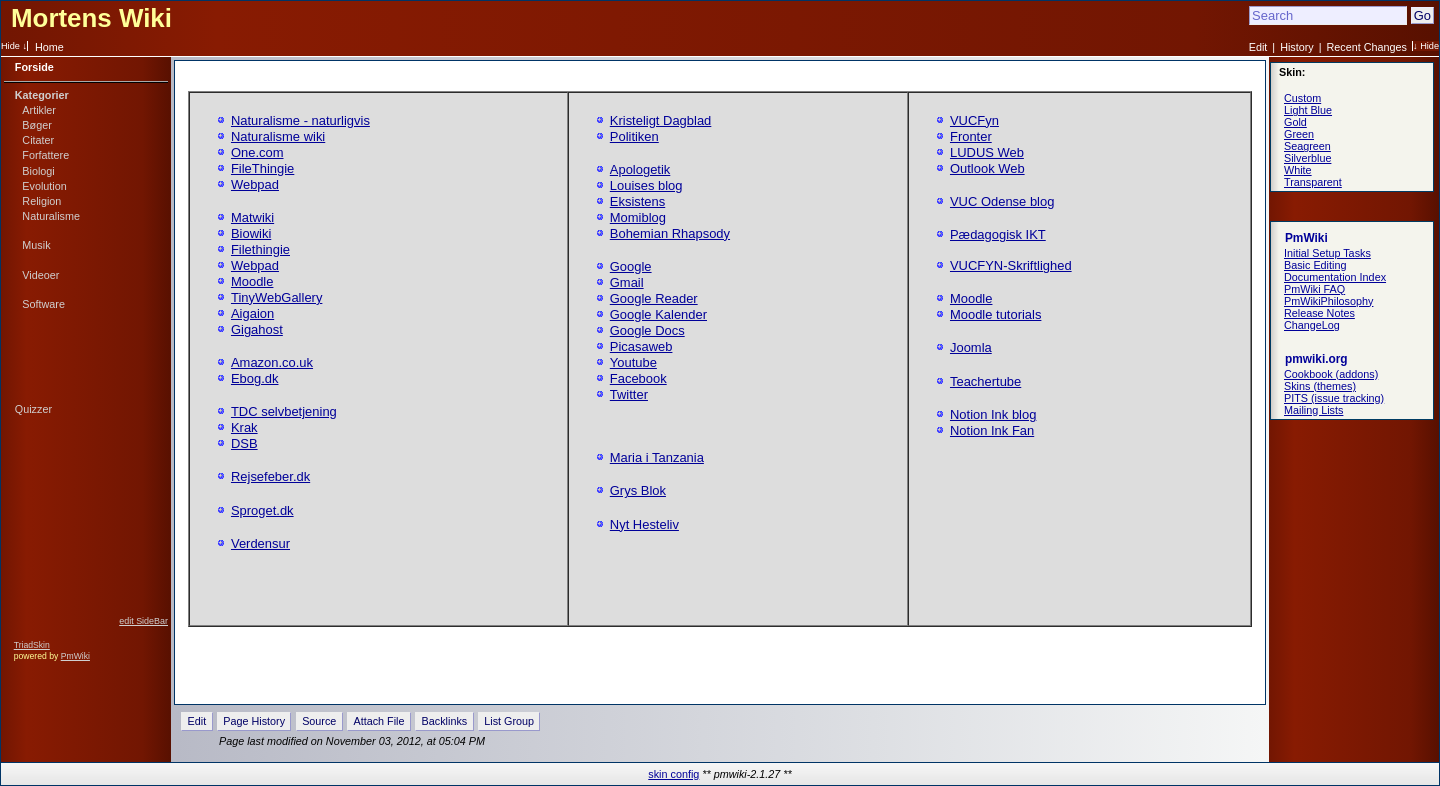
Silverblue (1307, 158)
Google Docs (647, 330)
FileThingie (262, 168)
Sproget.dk (262, 510)
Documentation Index (1335, 277)
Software (43, 304)
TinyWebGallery (276, 297)
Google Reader (654, 298)
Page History (254, 721)
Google (631, 266)
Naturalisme (51, 216)
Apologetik (640, 169)
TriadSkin (32, 645)
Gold (1295, 122)
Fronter (971, 136)
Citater (38, 140)
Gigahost (257, 329)
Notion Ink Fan (992, 430)
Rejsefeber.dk (270, 476)
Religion (41, 201)
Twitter (629, 394)
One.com (257, 152)
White (1298, 170)
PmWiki (75, 656)
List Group (509, 721)
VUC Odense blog (1002, 201)
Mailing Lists (1313, 410)
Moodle (252, 281)
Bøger (36, 125)
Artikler (39, 110)
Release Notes (1319, 313)
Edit (1258, 47)
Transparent (1313, 182)
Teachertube (985, 381)
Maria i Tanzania (657, 457)
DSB (244, 443)
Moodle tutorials (995, 314)
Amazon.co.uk (272, 362)
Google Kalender (658, 314)
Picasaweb (641, 346)
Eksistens (637, 201)
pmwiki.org (1316, 359)
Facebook (638, 378)
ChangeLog (1312, 325)
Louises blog (646, 185)
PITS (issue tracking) (1334, 398)
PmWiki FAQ (1314, 289)
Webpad (255, 184)
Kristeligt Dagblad (661, 120)
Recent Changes (1367, 47)
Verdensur (260, 543)
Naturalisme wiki (278, 136)
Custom (1302, 98)
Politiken (634, 136)
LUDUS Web (987, 152)
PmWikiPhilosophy (1328, 301)
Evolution (44, 186)
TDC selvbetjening (284, 411)
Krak (244, 427)
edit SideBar (143, 621)
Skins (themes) (1320, 386)
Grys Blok (638, 490)
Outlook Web (987, 168)
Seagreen (1307, 146)
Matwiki (252, 217)
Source (319, 721)
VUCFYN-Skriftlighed (1011, 265)
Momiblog (638, 217)
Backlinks (445, 721)
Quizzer (33, 409)
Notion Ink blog (993, 414)
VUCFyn (974, 120)
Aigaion (252, 313)
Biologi (38, 171)
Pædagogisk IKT (998, 234)
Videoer (40, 275)
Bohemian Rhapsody (670, 233)
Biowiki (251, 233)
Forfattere (45, 155)
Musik (36, 245)
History (1297, 47)
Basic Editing (1315, 265)
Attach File (378, 721)
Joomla (971, 347)
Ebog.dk (255, 378)
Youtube (633, 362)
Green (1299, 134)
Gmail (627, 282)
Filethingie (260, 249)
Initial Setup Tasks (1327, 253)
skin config (673, 774)
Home (49, 47)
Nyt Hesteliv (644, 524)
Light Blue (1308, 110)
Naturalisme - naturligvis (300, 120)
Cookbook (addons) (1331, 374)
